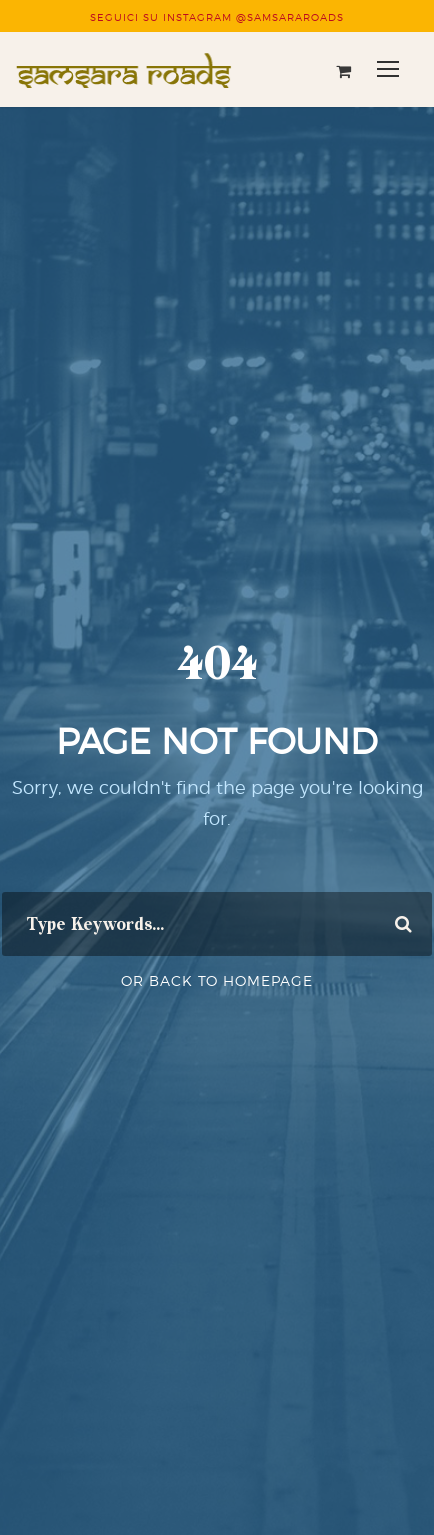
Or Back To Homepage (217, 980)
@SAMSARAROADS (290, 17)
